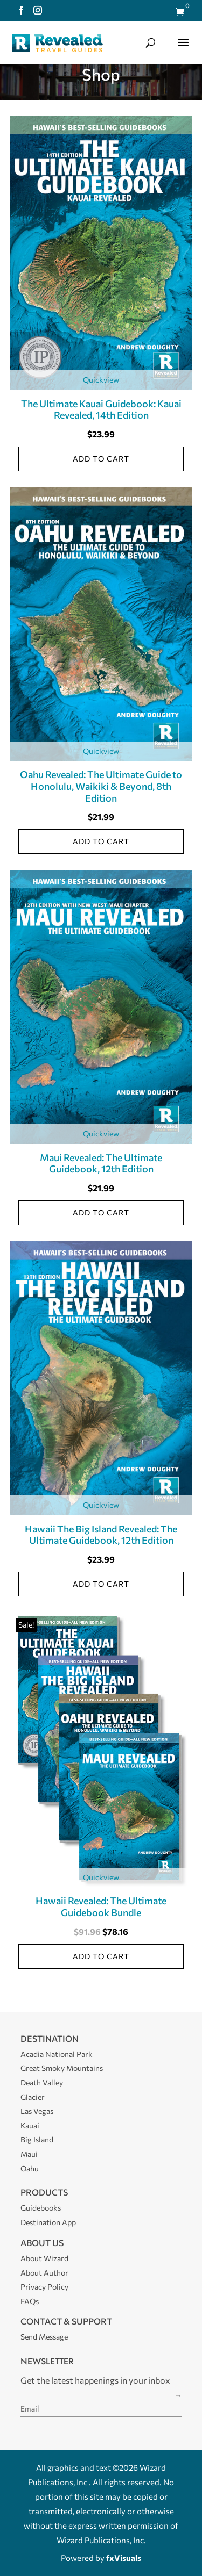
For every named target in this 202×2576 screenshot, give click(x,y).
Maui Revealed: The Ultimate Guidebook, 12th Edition (101, 1163)
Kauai (29, 2125)
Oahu (29, 2168)
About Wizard (44, 2258)
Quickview (101, 379)
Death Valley (41, 2082)
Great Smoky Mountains (61, 2068)
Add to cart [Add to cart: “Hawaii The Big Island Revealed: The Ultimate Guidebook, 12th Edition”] (101, 1583)
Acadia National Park (56, 2054)
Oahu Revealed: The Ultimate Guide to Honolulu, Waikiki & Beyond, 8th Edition (101, 785)
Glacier (32, 2097)
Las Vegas (36, 2111)
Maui (29, 2153)
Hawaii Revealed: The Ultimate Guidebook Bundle (101, 1906)
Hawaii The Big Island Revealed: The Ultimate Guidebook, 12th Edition (101, 1534)
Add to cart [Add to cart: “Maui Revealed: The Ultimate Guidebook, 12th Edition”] (101, 1212)
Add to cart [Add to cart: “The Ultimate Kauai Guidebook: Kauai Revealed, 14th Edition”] (101, 458)
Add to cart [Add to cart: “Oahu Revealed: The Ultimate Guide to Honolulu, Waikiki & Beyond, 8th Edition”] (101, 841)
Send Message (44, 2336)
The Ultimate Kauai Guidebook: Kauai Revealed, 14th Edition (101, 409)
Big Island (36, 2139)
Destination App (48, 2222)
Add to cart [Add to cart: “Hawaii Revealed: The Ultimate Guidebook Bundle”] (101, 1956)
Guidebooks (40, 2207)
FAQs (29, 2301)
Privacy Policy (44, 2286)
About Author (44, 2272)
